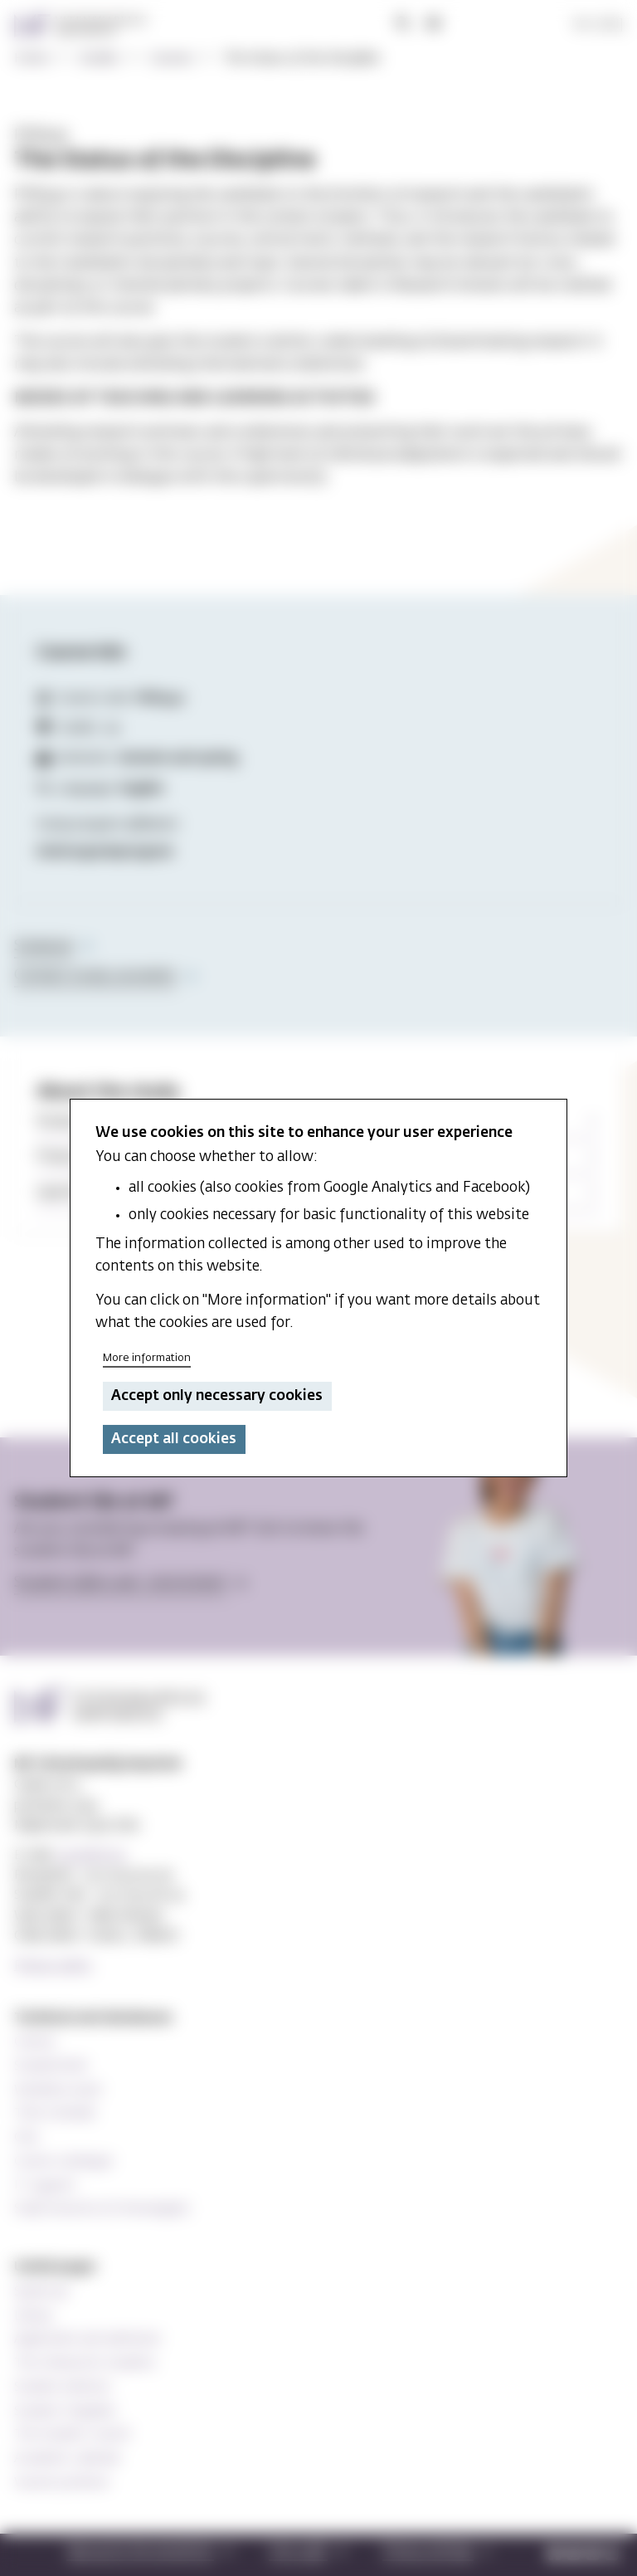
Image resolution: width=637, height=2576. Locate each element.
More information (147, 1358)
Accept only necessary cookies (217, 1396)
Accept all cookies (173, 1439)
